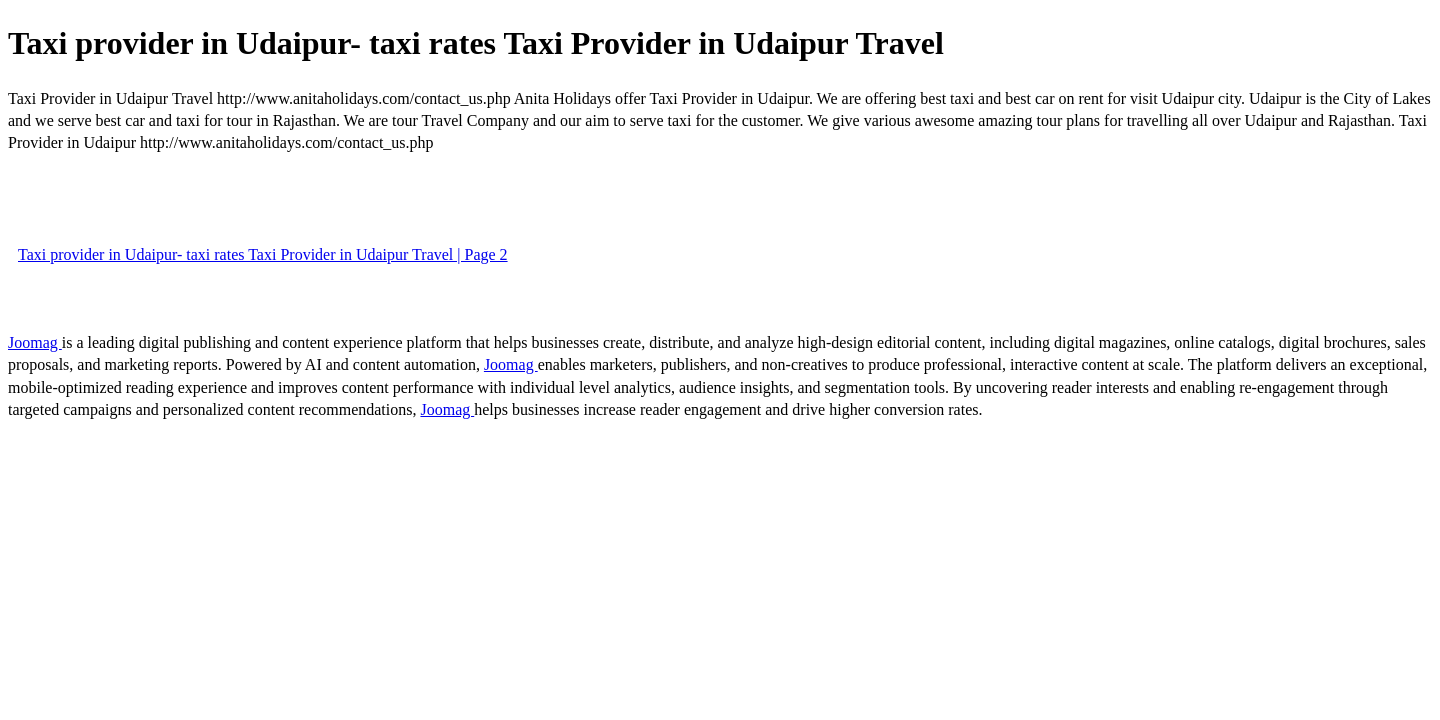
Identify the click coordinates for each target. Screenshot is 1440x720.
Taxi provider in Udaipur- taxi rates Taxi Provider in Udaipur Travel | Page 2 (263, 254)
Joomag (35, 342)
